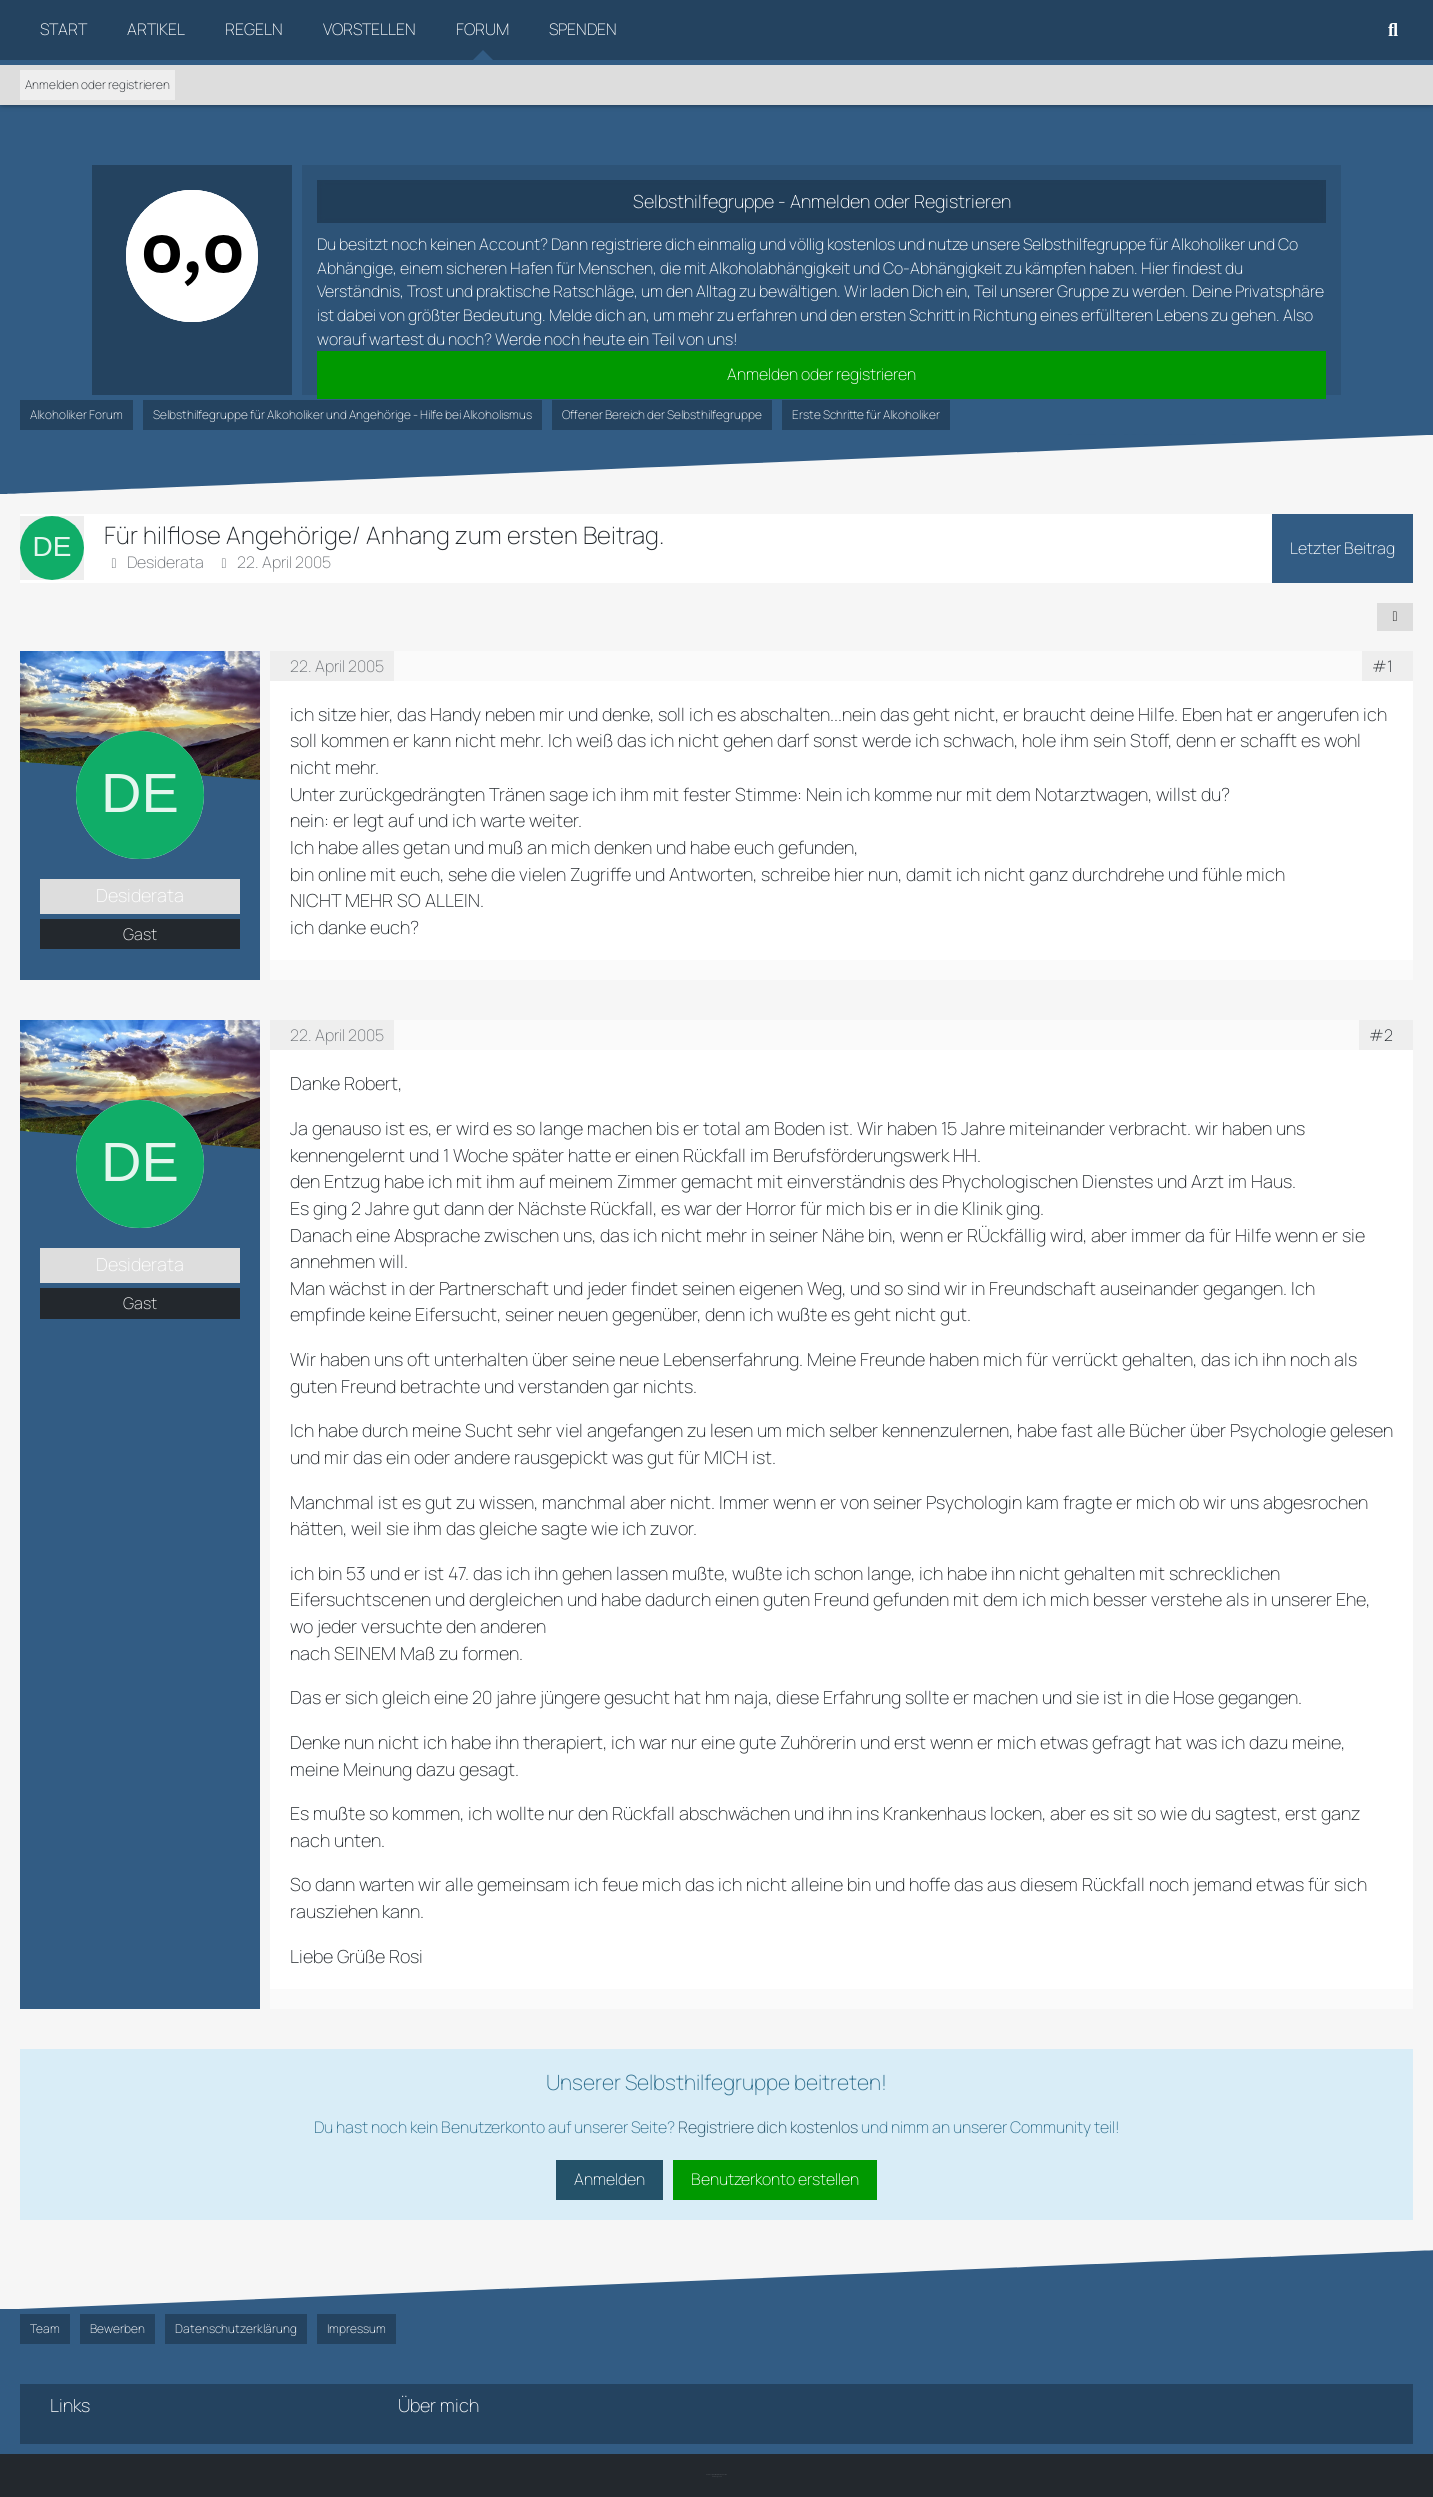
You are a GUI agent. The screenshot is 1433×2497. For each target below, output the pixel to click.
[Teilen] (1395, 617)
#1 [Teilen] (1382, 666)
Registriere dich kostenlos (768, 2127)
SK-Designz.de (717, 2476)
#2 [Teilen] (1381, 1035)
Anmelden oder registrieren (97, 84)
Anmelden (609, 2179)
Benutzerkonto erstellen (775, 2179)
